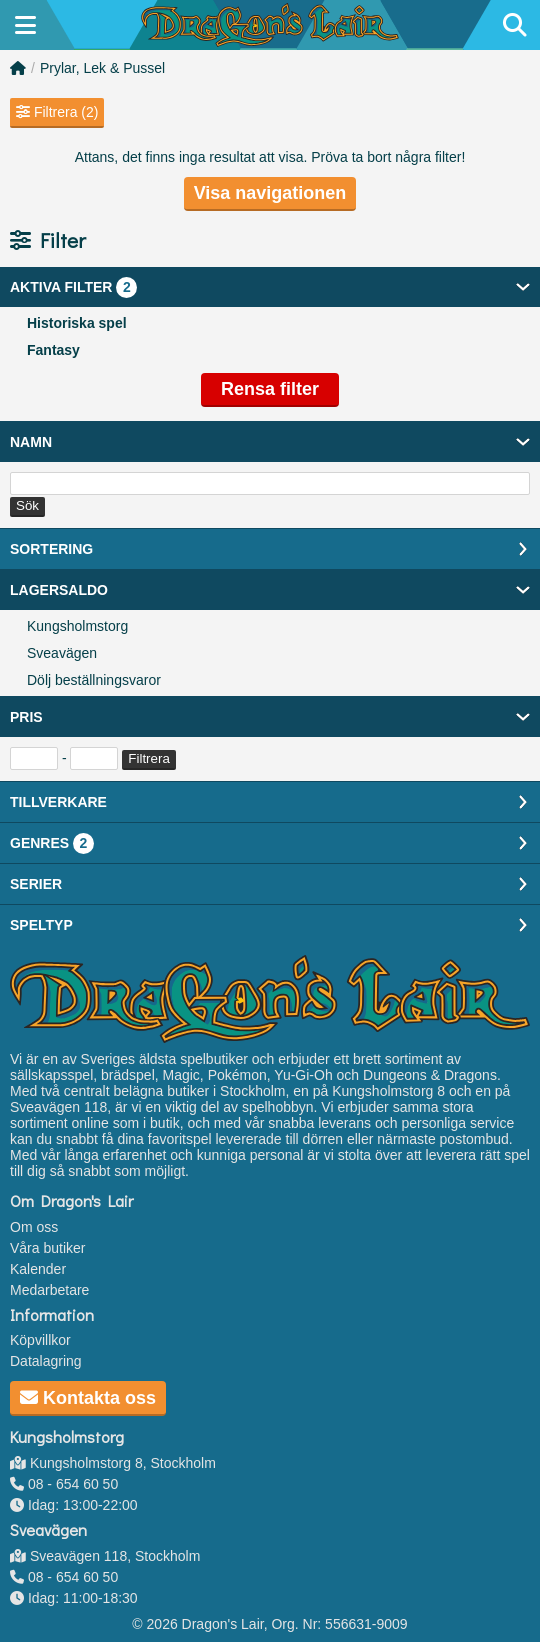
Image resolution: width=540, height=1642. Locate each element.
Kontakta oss (88, 1398)
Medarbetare (49, 1290)
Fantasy (53, 350)
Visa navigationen (270, 193)
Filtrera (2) (57, 112)
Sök (27, 505)
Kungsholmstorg (77, 626)
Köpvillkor (40, 1340)
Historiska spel (77, 323)
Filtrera (148, 758)
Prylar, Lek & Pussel (102, 68)
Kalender (38, 1269)
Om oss (34, 1227)
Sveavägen (62, 653)
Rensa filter (270, 389)
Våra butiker (47, 1248)
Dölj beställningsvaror (94, 680)
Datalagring (46, 1361)
